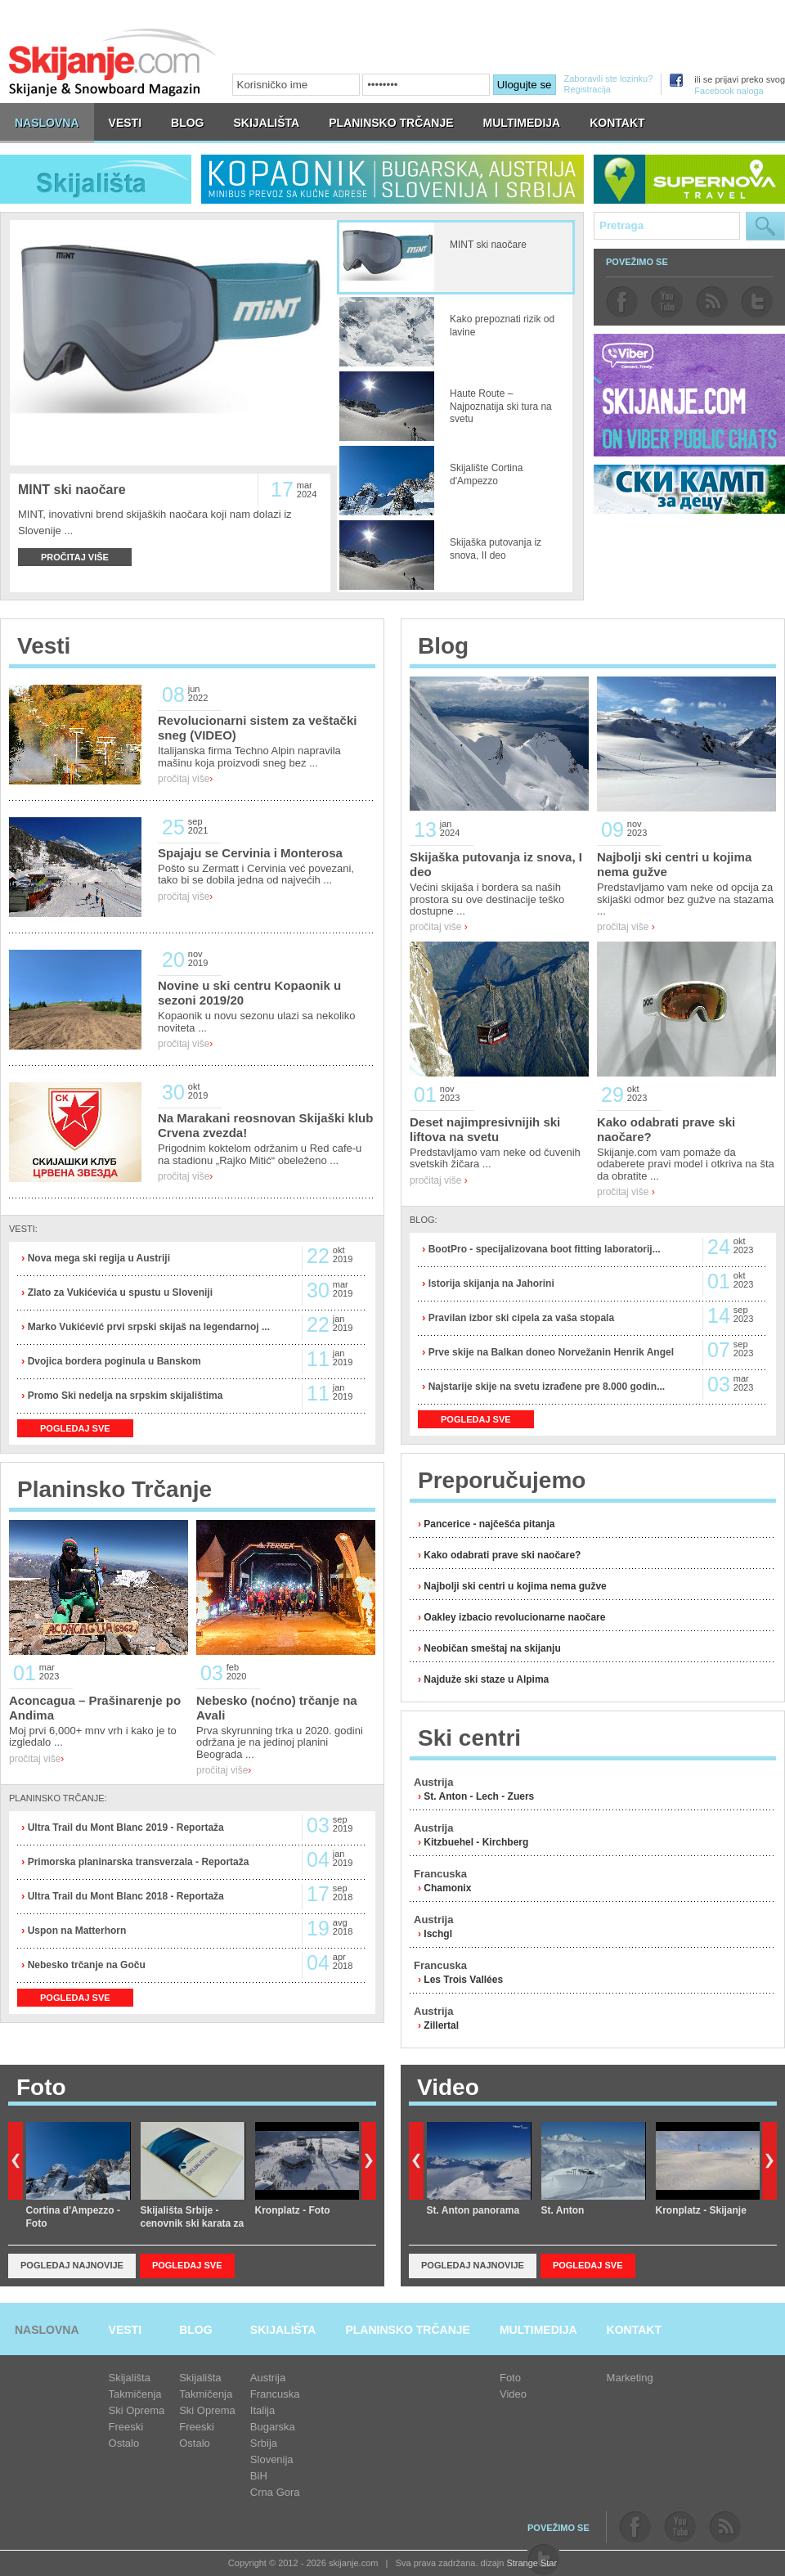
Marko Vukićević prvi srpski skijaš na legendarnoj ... (147, 1327)
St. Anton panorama (473, 2210)
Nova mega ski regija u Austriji (97, 1258)
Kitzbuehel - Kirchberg (476, 1842)
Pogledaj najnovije (71, 2265)
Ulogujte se (524, 85)
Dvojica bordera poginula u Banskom (112, 1361)
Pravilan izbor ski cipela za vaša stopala (519, 1318)
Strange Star (531, 2563)
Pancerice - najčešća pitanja (489, 1524)
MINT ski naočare (72, 490)
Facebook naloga (728, 91)
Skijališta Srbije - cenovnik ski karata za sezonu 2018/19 (192, 2224)
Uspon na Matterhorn (75, 1930)
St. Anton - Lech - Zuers (479, 1796)
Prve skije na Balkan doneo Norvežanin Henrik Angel (549, 1352)
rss (712, 301)
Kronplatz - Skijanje (701, 2210)
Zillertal (441, 2025)
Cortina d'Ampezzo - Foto (73, 2217)
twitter (757, 301)
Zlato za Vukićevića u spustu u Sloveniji (119, 1292)
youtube (667, 301)
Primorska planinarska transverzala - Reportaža (137, 1862)
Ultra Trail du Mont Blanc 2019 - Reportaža (124, 1827)
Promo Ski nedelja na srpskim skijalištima (123, 1395)
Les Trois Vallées (463, 1979)
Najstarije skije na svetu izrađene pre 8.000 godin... (545, 1386)
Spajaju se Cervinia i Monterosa (250, 853)
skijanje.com (113, 62)
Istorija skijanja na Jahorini (489, 1283)
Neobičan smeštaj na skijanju (492, 1648)
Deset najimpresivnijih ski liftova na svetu (485, 1129)
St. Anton (563, 2210)
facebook (622, 301)
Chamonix (447, 1888)
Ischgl (438, 1934)
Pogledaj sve (187, 2265)
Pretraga (765, 226)
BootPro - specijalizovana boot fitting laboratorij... (542, 1249)
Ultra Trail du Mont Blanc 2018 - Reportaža (124, 1896)
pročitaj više (185, 778)
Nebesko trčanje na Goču (85, 1965)
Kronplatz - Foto (292, 2210)
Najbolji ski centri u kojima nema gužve (515, 1586)
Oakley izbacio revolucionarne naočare (514, 1617)
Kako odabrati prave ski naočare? (502, 1555)
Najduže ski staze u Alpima (486, 1679)
